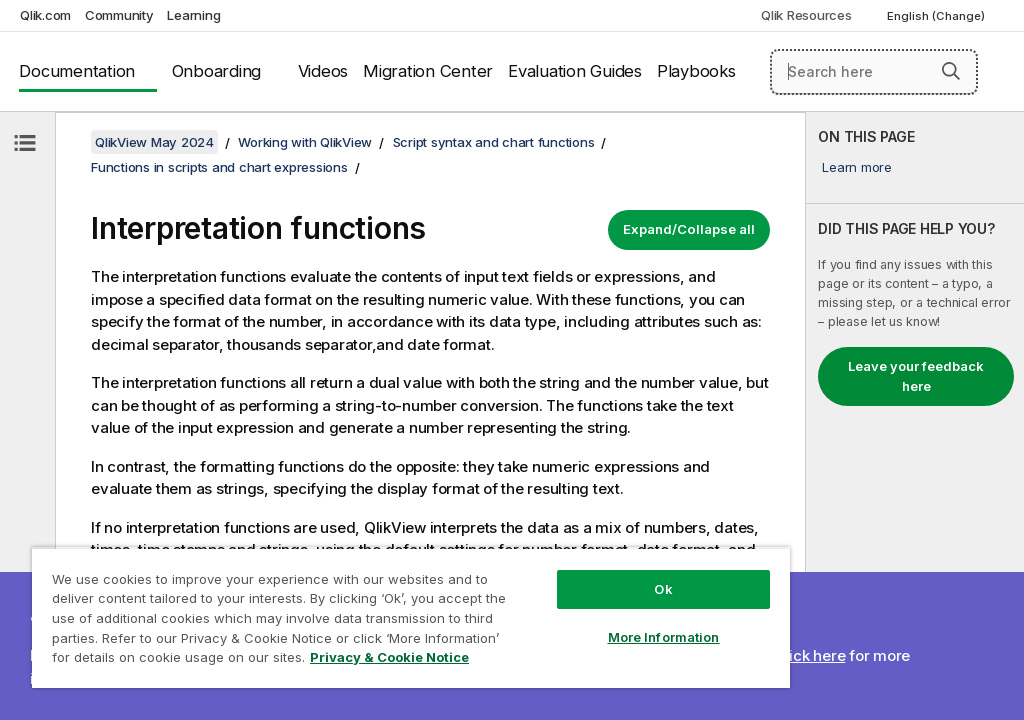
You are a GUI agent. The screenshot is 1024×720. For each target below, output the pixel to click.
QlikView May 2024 (154, 142)
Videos (323, 71)
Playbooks (696, 71)
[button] (951, 71)
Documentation (77, 71)
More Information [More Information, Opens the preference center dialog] (664, 637)
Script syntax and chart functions (494, 142)
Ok (663, 589)
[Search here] (874, 72)
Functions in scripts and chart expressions (219, 167)
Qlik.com (45, 15)
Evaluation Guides (575, 71)
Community (119, 15)
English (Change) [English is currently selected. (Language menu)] (937, 16)
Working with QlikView (305, 142)
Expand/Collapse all (689, 229)
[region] (411, 617)
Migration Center (428, 71)
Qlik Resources (806, 15)
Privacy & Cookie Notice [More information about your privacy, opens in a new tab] (389, 657)
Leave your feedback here (916, 376)
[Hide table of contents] (25, 143)
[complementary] (915, 416)
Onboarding (217, 71)
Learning (193, 15)
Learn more (857, 167)
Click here (810, 655)
